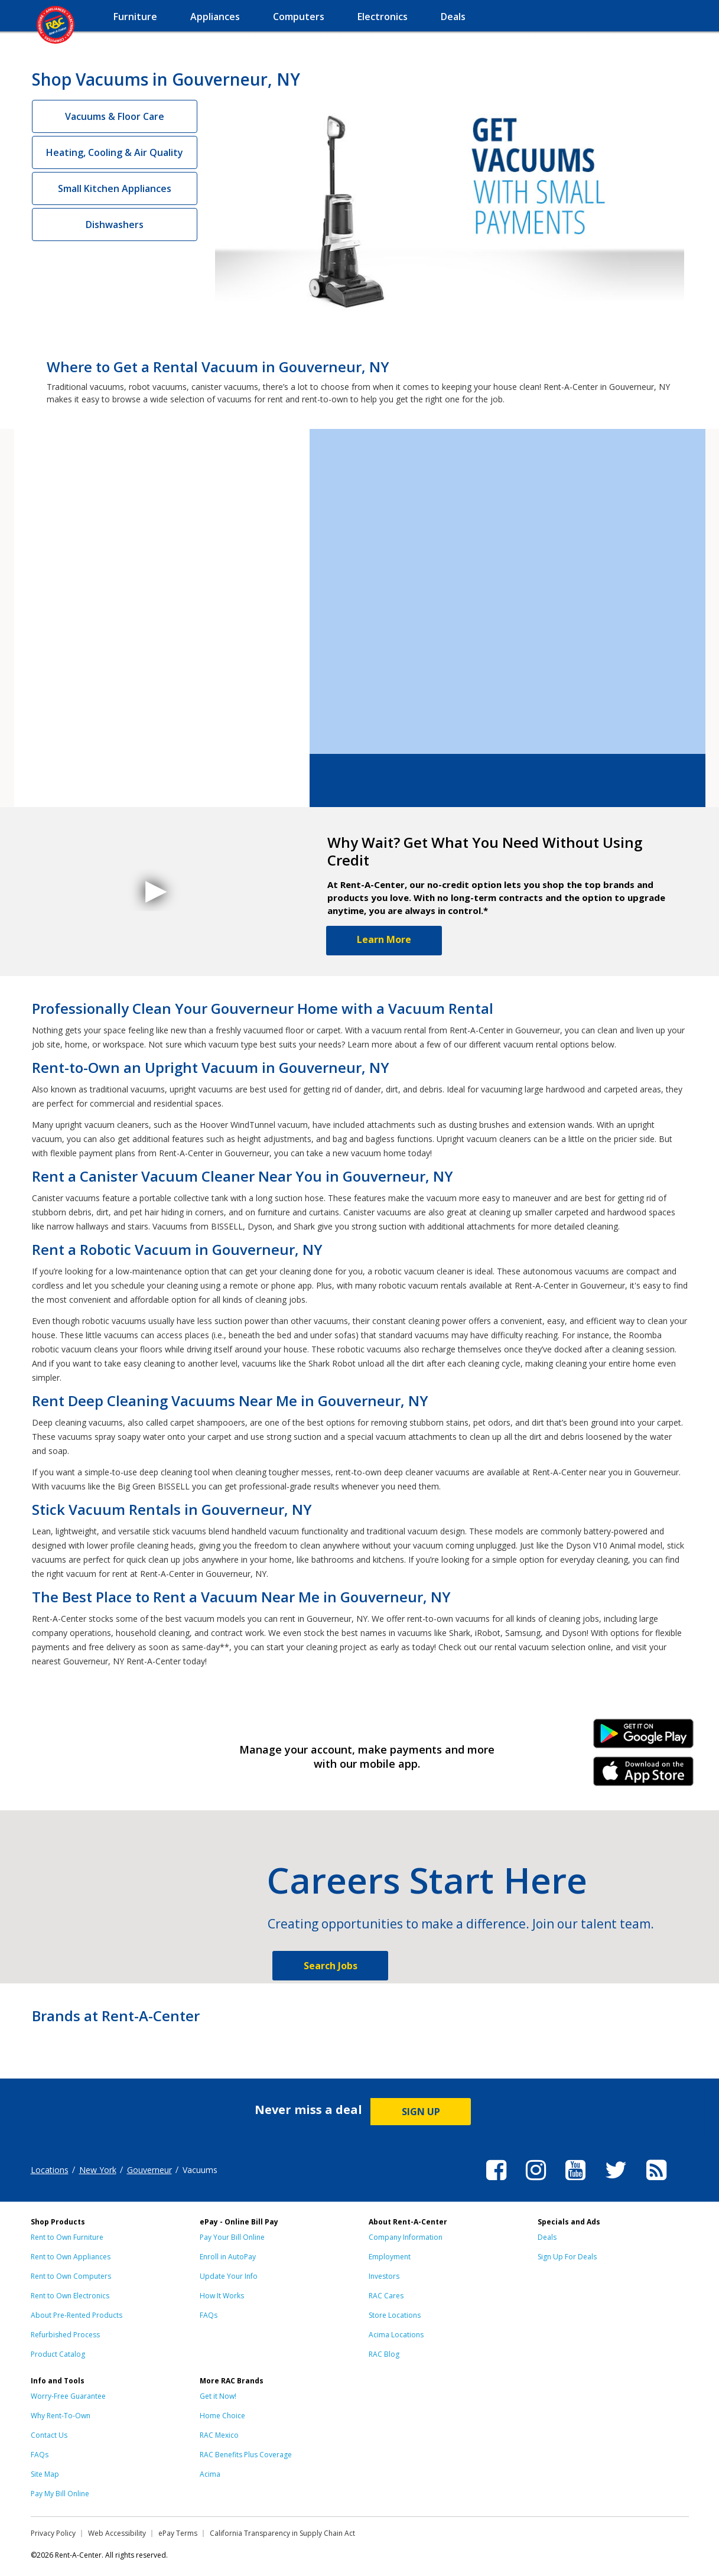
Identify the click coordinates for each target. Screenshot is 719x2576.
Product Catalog (58, 2354)
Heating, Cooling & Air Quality (114, 152)
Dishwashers (115, 224)
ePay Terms (177, 2533)
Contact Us (49, 2435)
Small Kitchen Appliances (114, 188)
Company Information (406, 2237)
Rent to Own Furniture (67, 2237)
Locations (50, 2169)
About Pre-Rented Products (76, 2315)
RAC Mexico (219, 2435)
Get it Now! (218, 2396)
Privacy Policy (53, 2533)
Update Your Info (229, 2276)
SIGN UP (421, 2111)
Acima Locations (396, 2335)
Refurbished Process (65, 2335)
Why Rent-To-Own (60, 2416)
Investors (384, 2276)
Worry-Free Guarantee (68, 2396)
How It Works (222, 2296)
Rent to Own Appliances (70, 2257)
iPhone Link (643, 1775)
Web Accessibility (117, 2533)
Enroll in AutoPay (228, 2257)
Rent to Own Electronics (70, 2296)
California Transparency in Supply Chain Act (282, 2533)
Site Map (45, 2474)
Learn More (384, 939)
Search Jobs (330, 1965)
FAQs (208, 2315)
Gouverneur (149, 2169)
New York (97, 2169)
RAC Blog (384, 2354)
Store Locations (395, 2315)
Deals (547, 2237)
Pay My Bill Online (60, 2494)
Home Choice (222, 2416)
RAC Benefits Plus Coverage (246, 2455)
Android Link (643, 1737)
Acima (210, 2474)
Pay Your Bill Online (232, 2237)
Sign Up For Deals (567, 2257)
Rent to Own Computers (71, 2276)
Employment (390, 2257)
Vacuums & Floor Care (114, 116)
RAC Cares (386, 2296)
